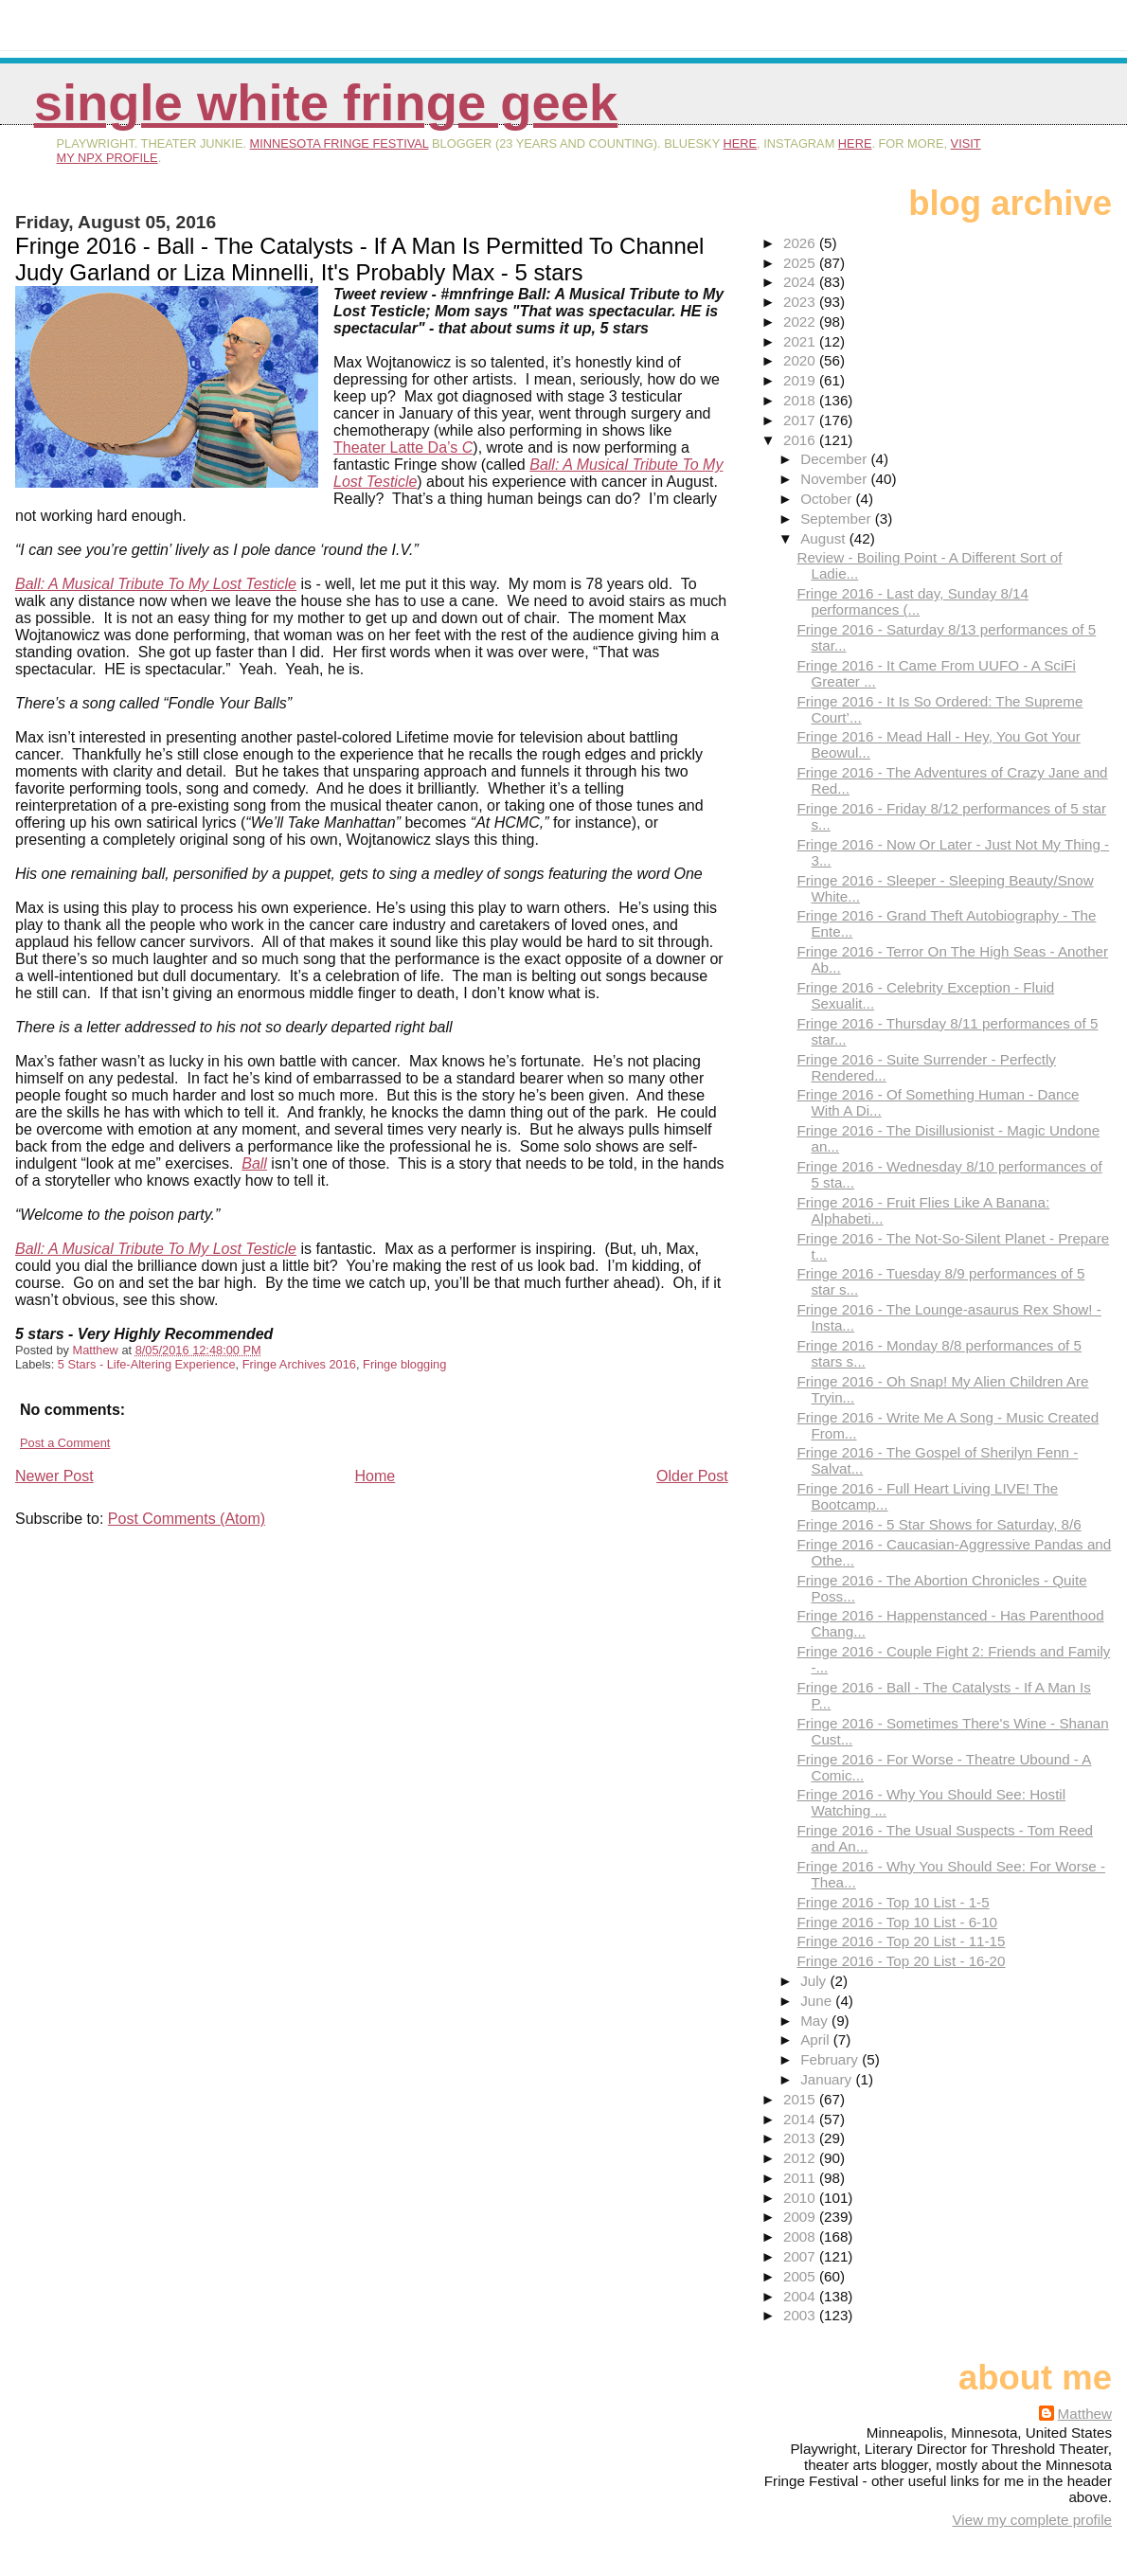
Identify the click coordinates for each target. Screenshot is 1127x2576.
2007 (801, 2256)
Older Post (692, 1476)
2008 (801, 2236)
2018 (801, 400)
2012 (801, 2158)
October (827, 499)
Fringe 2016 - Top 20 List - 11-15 (900, 1941)
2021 (801, 341)
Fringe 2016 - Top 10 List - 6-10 (896, 1922)
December (835, 459)
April (816, 2039)
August (825, 538)
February (831, 2059)
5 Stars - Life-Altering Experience (147, 1364)
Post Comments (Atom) (186, 1519)
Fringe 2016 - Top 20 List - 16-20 (900, 1961)
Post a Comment (65, 1443)
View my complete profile (1032, 2520)
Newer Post (54, 1476)
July (815, 1981)
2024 (801, 282)
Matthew (1085, 2414)
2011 (801, 2178)
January (827, 2079)
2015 (801, 2099)
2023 (801, 302)
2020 (801, 360)
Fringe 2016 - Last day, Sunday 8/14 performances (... (912, 601)
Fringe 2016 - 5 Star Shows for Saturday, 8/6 (938, 1524)
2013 (801, 2138)
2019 (801, 380)
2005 (801, 2276)
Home (375, 1476)
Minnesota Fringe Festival (339, 143)
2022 (801, 321)
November (835, 479)
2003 (801, 2315)
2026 (801, 243)
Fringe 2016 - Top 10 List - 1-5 (892, 1902)
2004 (801, 2296)
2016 (801, 440)
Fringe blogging (404, 1364)
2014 (801, 2119)
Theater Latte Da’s (403, 447)
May (816, 2020)
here (741, 143)
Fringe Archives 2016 (299, 1364)
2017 (801, 420)
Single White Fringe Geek (326, 103)
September (837, 518)
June (817, 2001)
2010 (801, 2198)
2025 (801, 263)
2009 (801, 2217)
